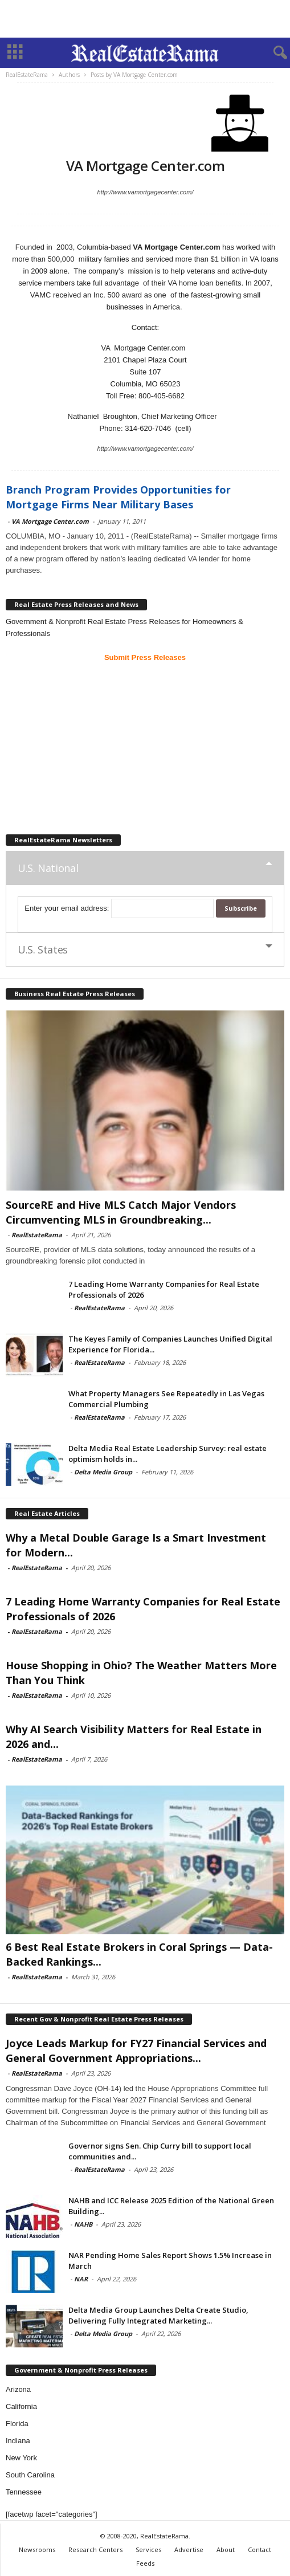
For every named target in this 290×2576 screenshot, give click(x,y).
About (226, 2549)
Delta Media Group (103, 1472)
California (21, 2406)
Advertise (188, 2549)
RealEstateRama (36, 1234)
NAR (81, 2279)
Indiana (18, 2440)
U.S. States (43, 949)
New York (21, 2457)
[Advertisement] (145, 19)
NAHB (83, 2224)
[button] (272, 53)
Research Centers (95, 2549)
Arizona (18, 2389)
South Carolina (30, 2475)
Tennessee (24, 2492)
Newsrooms (37, 2549)
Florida (17, 2423)
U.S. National (48, 868)
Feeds (145, 2563)
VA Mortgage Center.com (50, 521)
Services (148, 2549)
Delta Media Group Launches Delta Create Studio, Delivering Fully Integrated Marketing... (158, 2315)
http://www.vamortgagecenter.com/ (145, 192)
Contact (259, 2549)
